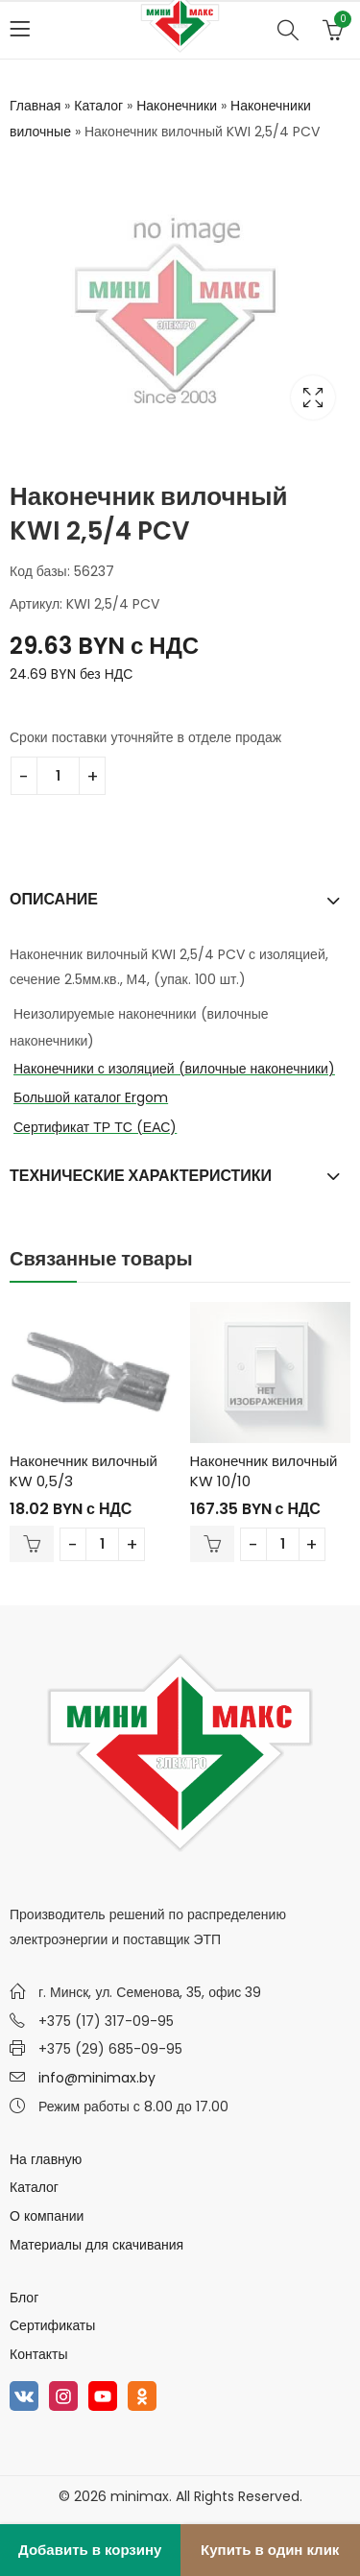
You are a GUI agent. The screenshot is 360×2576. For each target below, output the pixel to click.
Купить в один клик (270, 2550)
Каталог (98, 105)
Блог (24, 2297)
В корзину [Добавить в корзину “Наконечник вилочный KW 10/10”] (212, 1544)
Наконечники (176, 105)
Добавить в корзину (89, 2550)
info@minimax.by (97, 2077)
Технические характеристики (141, 1176)
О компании (47, 2216)
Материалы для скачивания (96, 2244)
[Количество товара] (58, 776)
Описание (54, 899)
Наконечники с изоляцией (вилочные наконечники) (174, 1068)
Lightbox (313, 397)
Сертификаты (52, 2325)
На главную (46, 2159)
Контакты (38, 2354)
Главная (35, 105)
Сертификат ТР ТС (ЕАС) (95, 1127)
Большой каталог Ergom (90, 1097)
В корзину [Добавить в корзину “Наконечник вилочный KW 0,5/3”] (32, 1544)
